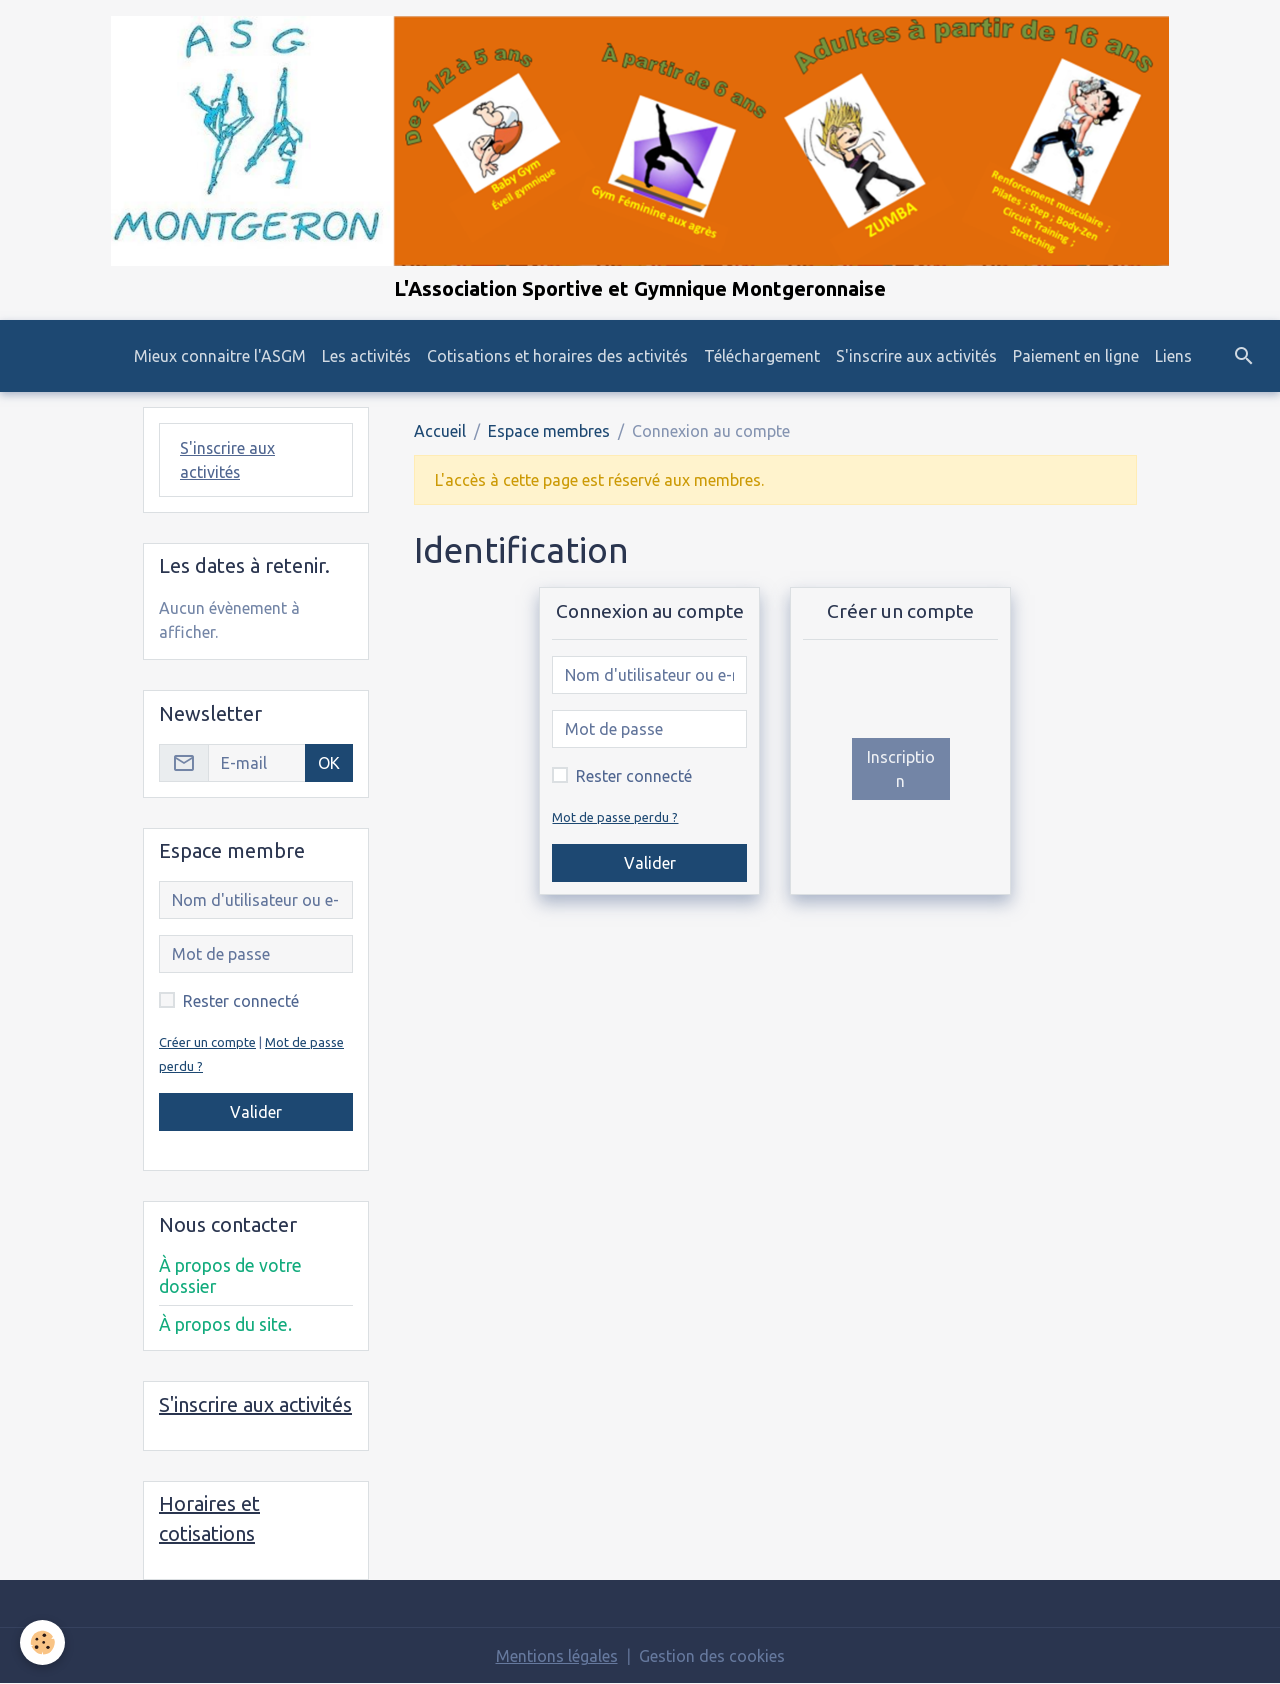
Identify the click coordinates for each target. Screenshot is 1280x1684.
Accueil (440, 431)
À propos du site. (225, 1324)
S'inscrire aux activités (916, 356)
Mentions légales (557, 1656)
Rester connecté (634, 776)
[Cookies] (42, 1642)
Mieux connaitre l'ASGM (220, 356)
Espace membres (549, 431)
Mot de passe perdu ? (615, 817)
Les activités (366, 356)
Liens (1173, 356)
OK (329, 763)
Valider (650, 863)
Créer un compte (207, 1042)
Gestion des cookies (712, 1656)
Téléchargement (762, 356)
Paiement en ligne (1076, 356)
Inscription (901, 769)
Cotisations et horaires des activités (557, 356)
